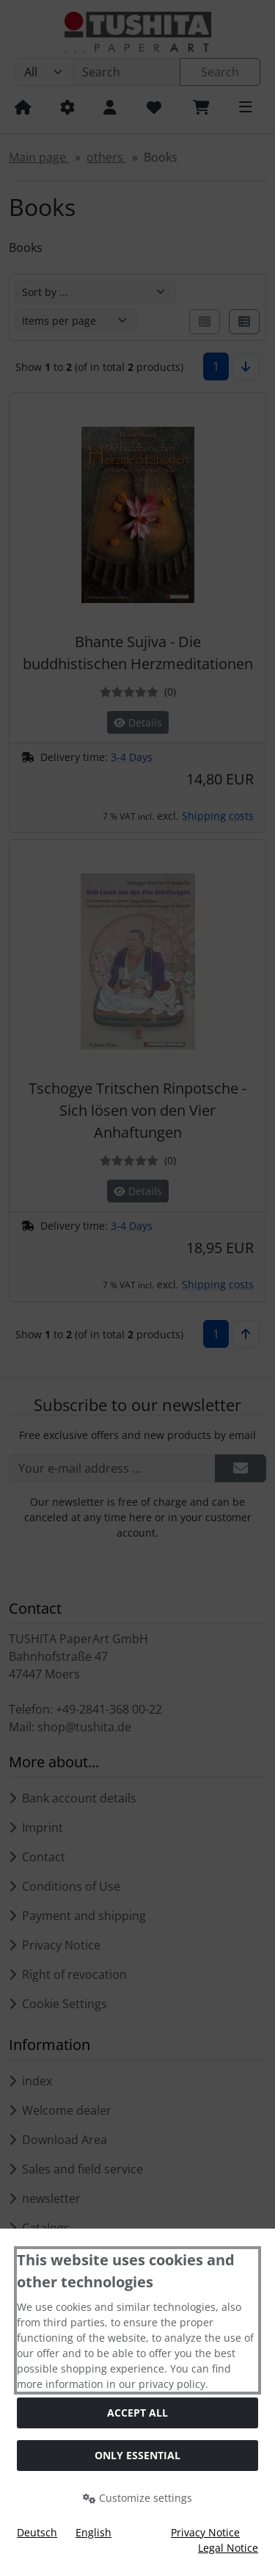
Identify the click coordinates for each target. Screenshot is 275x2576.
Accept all (137, 2413)
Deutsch (37, 2532)
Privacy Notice (205, 2532)
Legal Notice (228, 2548)
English (93, 2532)
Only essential (137, 2455)
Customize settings (137, 2498)
